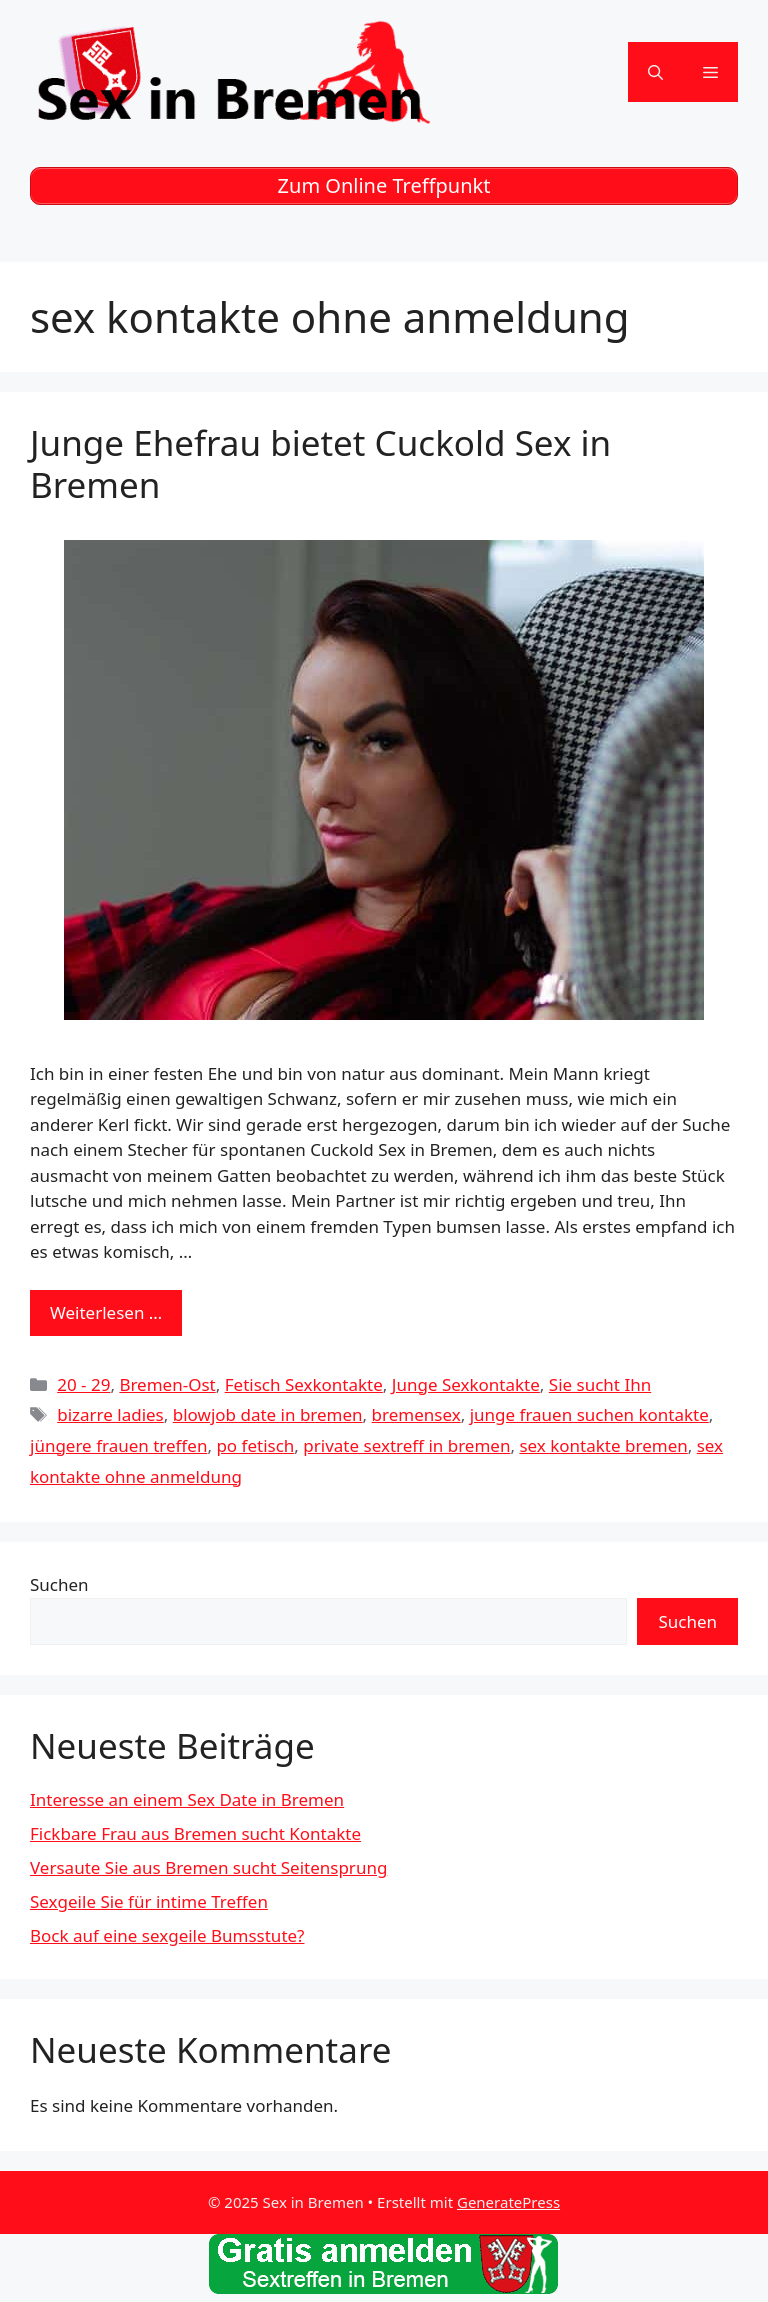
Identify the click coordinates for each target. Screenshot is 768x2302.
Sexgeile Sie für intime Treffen (149, 1901)
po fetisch (255, 1445)
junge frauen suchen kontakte (589, 1414)
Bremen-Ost (167, 1384)
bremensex (416, 1414)
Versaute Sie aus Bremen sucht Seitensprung (208, 1867)
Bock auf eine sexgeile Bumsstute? (167, 1935)
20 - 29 (83, 1384)
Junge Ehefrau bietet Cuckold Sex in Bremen (320, 463)
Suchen (59, 1584)
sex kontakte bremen (603, 1445)
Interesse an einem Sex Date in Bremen (187, 1799)
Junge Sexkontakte (466, 1384)
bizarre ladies (110, 1414)
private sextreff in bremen (406, 1445)
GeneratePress (508, 2202)
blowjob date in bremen (268, 1414)
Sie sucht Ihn (600, 1384)
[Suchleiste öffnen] (655, 72)
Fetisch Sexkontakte (304, 1384)
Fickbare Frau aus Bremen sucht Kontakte (195, 1833)
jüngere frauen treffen (118, 1445)
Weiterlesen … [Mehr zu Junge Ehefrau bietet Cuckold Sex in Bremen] (106, 1312)
